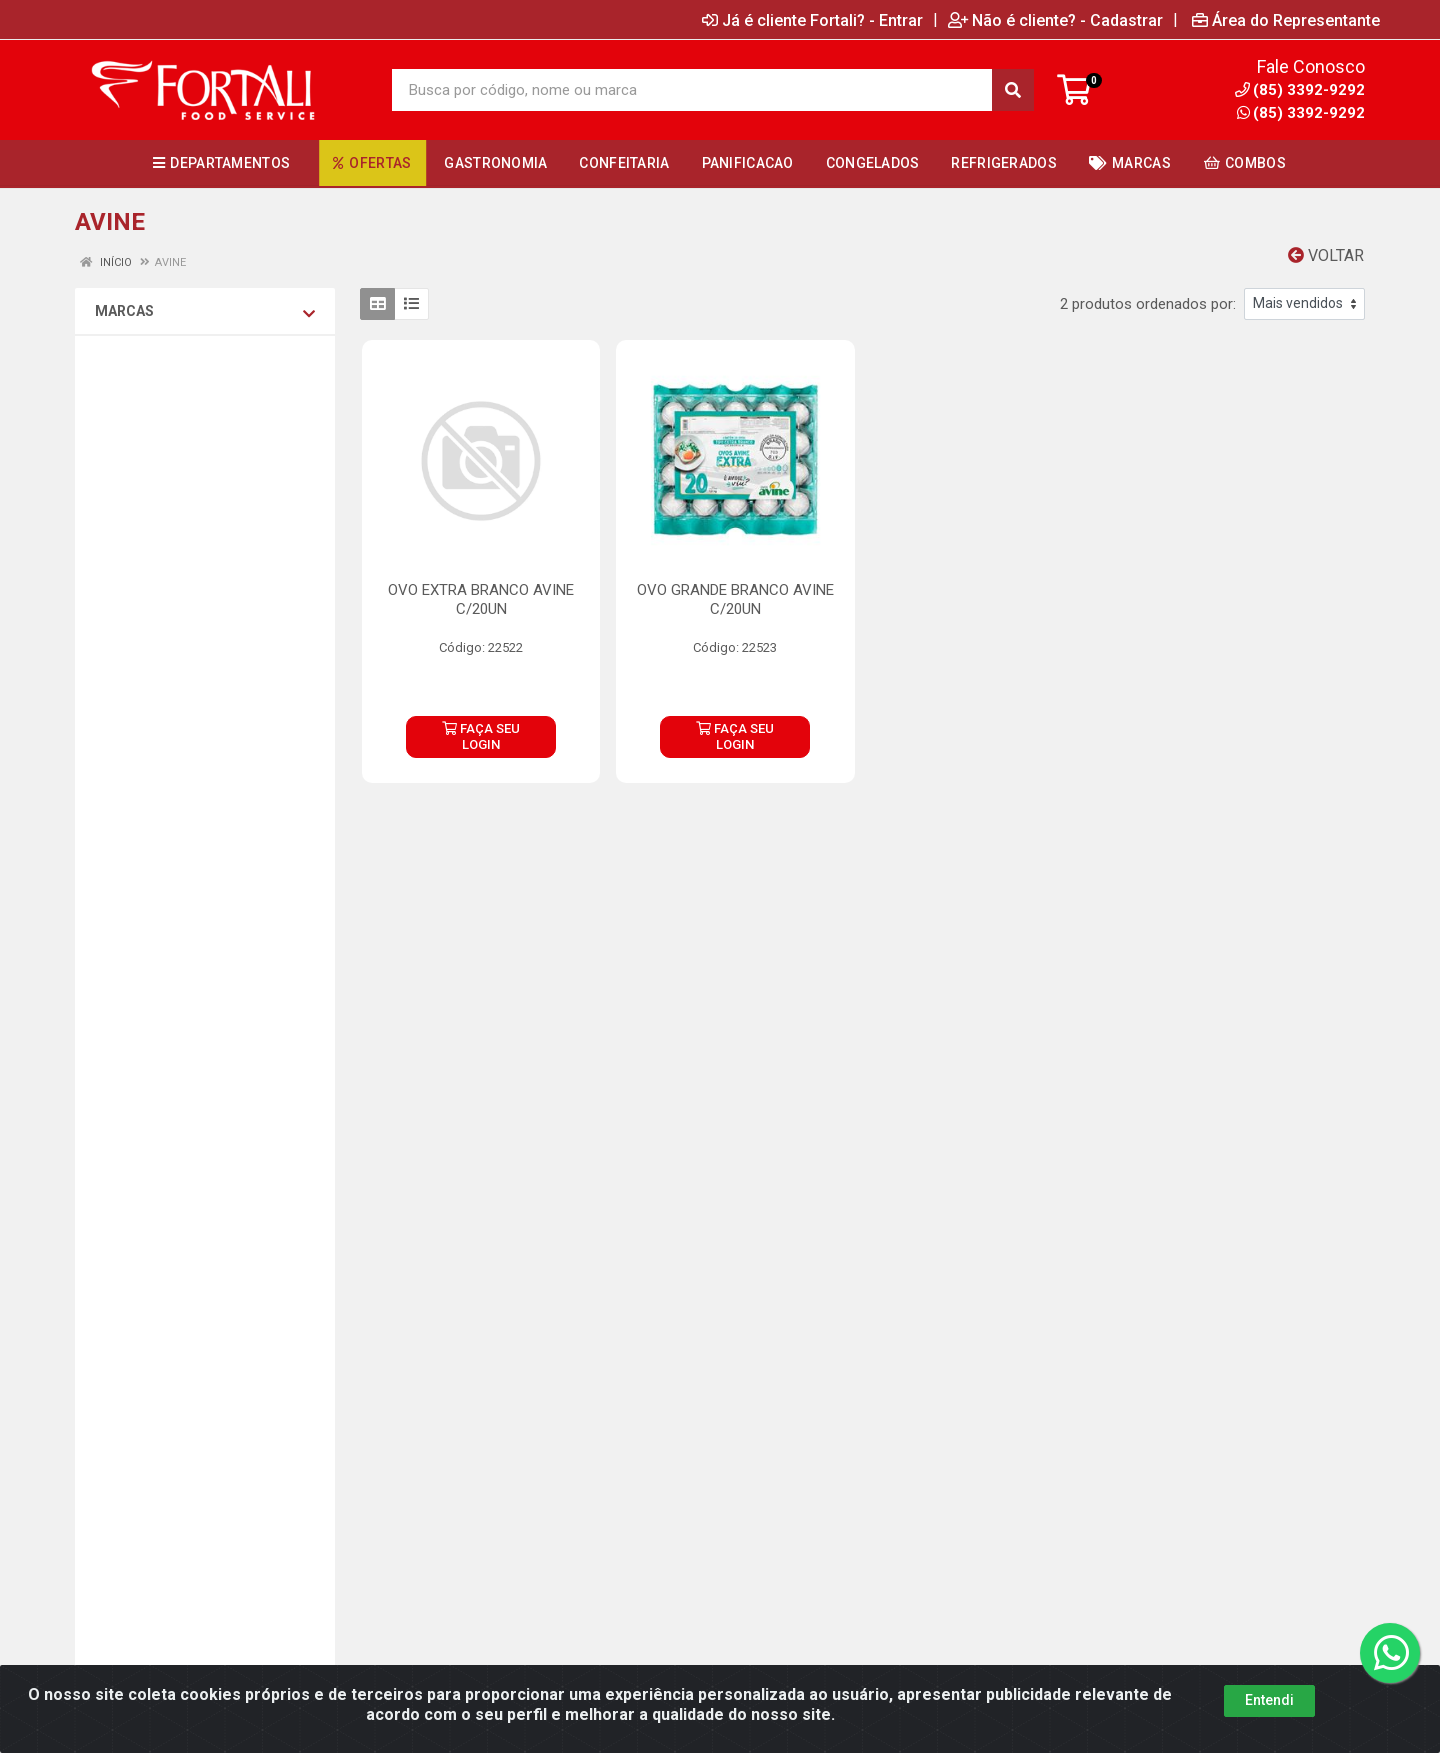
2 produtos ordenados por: (1148, 304)
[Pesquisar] (1013, 90)
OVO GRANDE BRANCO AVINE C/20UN (735, 599)
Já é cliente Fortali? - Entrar (812, 20)
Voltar (1326, 255)
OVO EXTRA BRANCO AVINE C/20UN (481, 599)
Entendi (1269, 1719)
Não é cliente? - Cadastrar (1055, 20)
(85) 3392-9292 (1301, 113)
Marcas (205, 312)
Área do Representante (1286, 20)
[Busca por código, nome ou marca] (692, 90)
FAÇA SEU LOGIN (481, 736)
